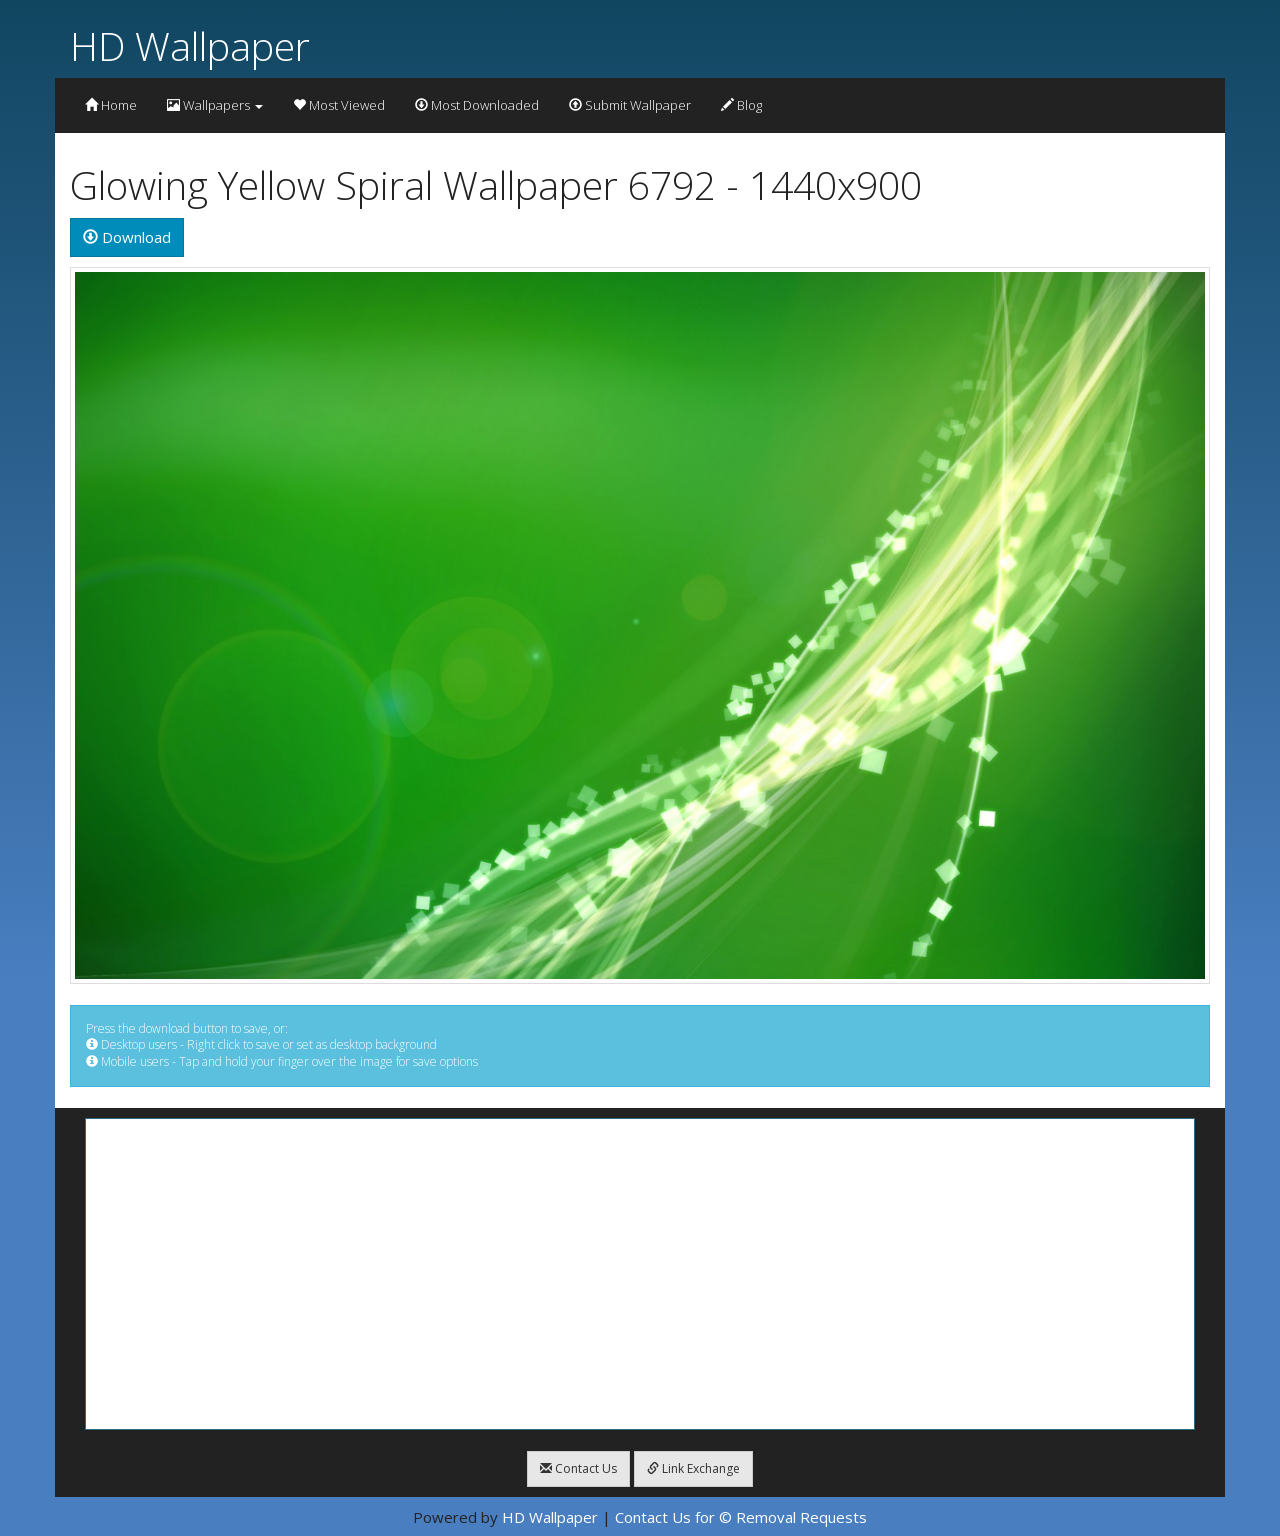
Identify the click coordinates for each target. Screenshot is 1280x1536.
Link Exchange (693, 1468)
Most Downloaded (477, 105)
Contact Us (578, 1468)
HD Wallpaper (190, 45)
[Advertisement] (640, 1274)
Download (127, 237)
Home (111, 105)
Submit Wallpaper (630, 105)
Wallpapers (215, 105)
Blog (741, 105)
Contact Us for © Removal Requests (741, 1517)
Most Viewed (339, 105)
